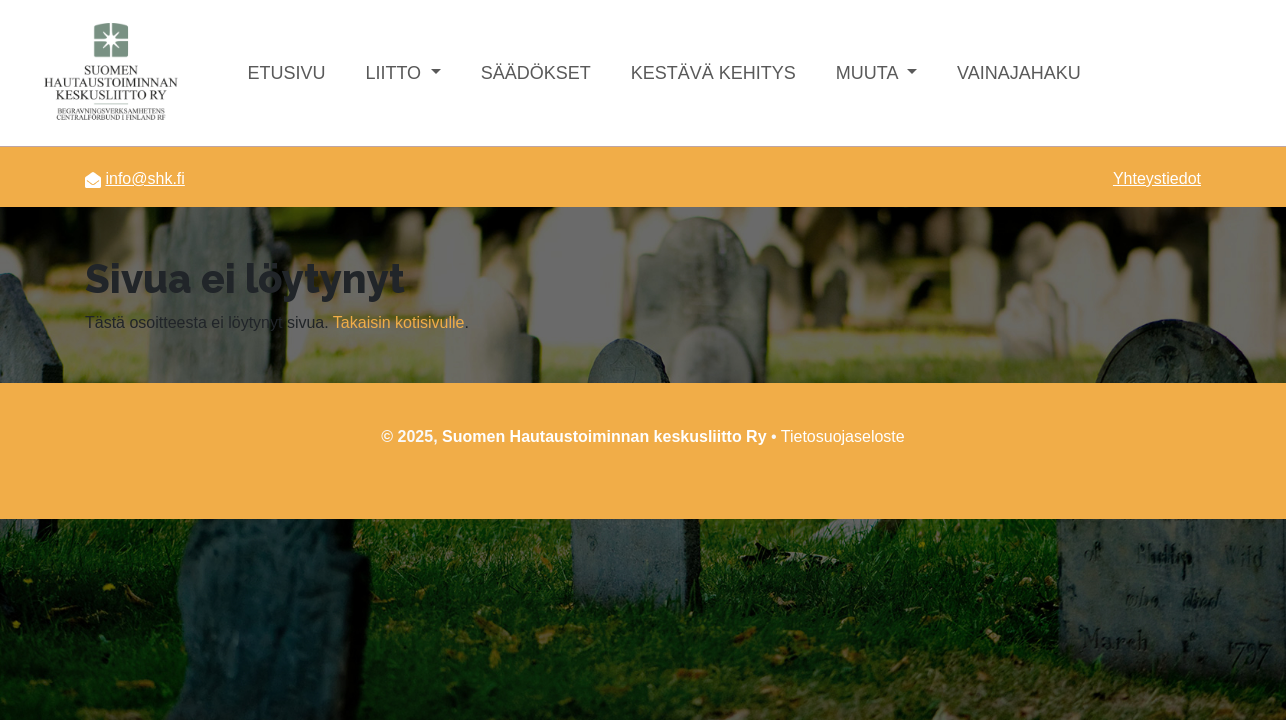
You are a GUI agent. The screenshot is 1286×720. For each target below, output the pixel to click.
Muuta (869, 73)
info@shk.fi (144, 178)
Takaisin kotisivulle (399, 322)
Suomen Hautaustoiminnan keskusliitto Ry (604, 436)
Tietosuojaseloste (843, 436)
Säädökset (536, 73)
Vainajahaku (1019, 73)
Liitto (395, 73)
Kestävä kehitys (713, 73)
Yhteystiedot (1157, 178)
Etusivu (286, 73)
